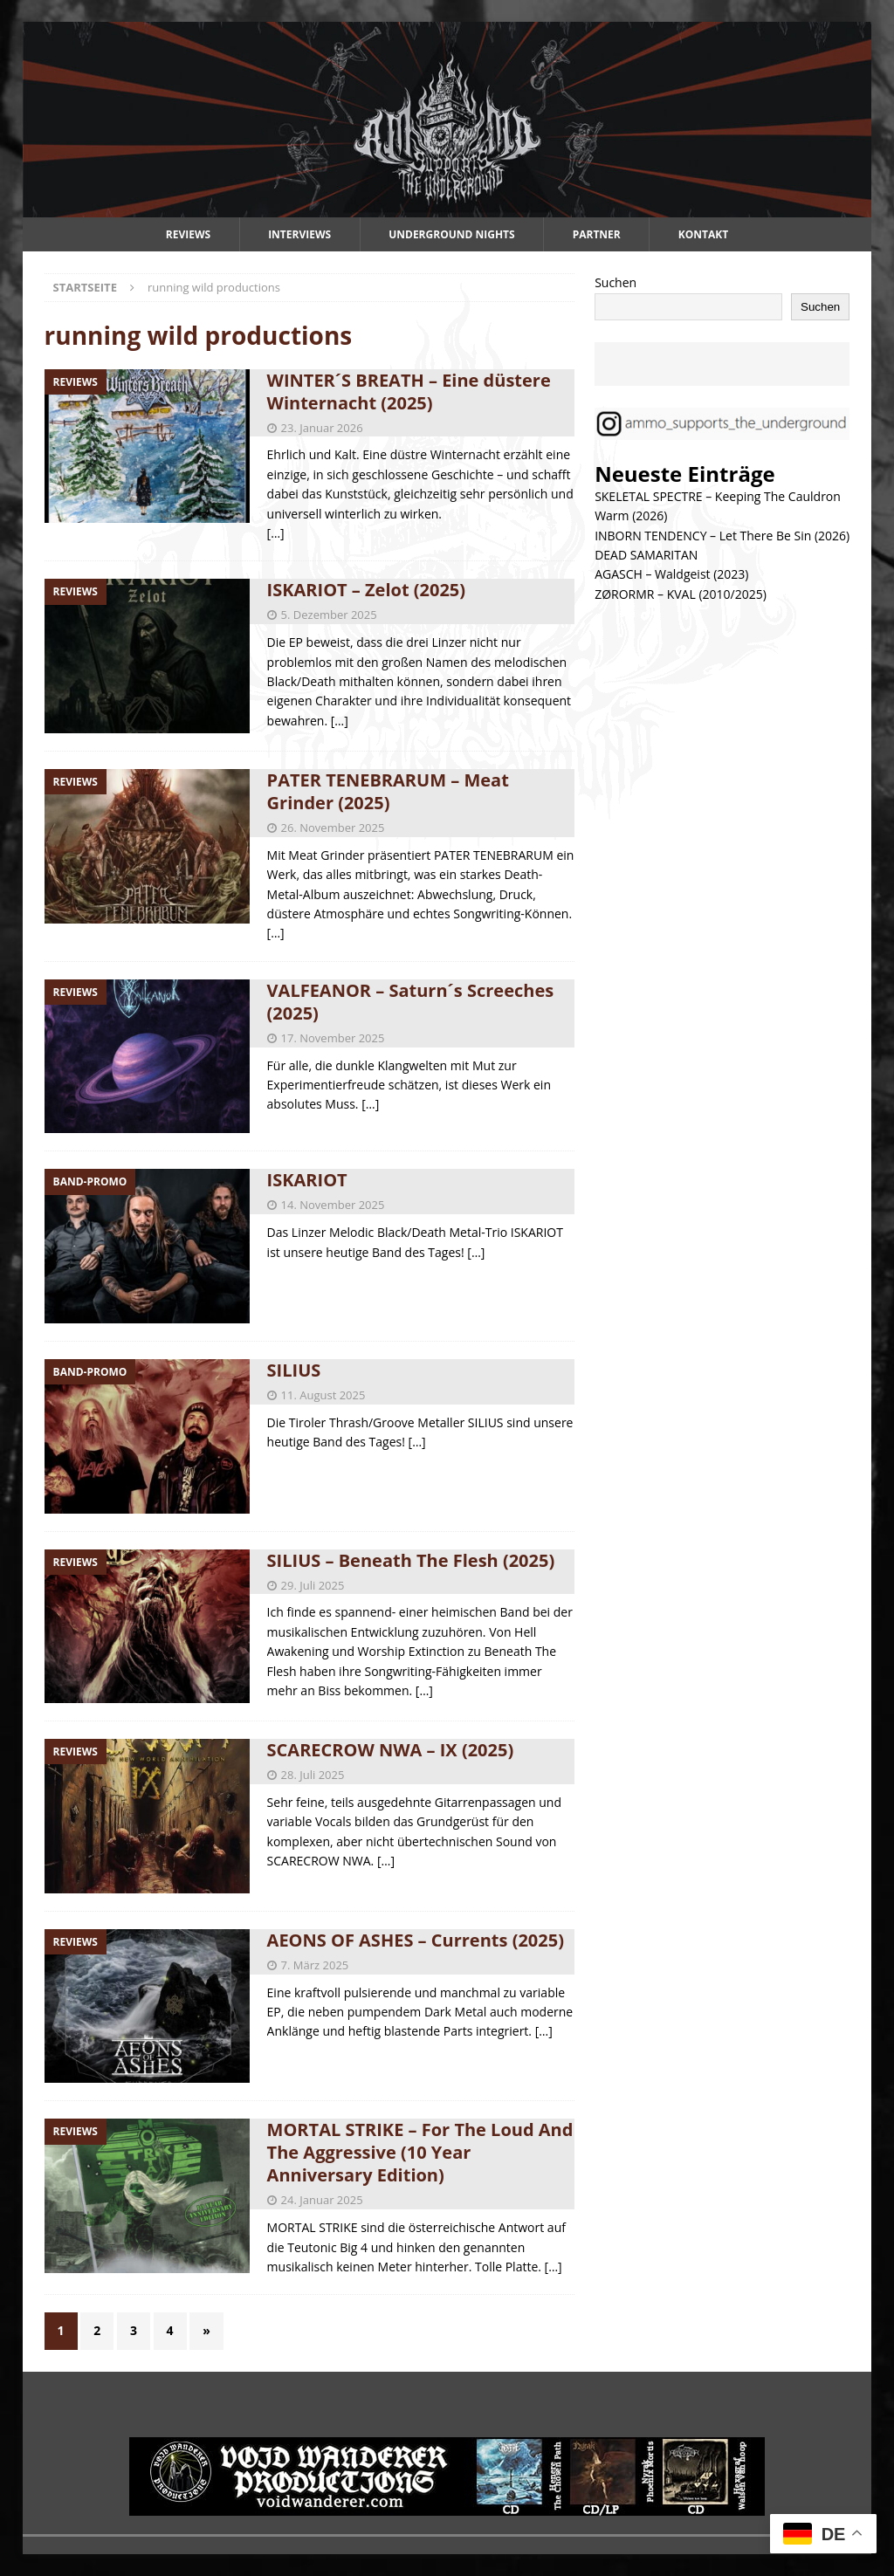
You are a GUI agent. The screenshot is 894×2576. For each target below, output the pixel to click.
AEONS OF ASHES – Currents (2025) (415, 1940)
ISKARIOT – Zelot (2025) (366, 589)
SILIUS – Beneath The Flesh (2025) (411, 1560)
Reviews (188, 234)
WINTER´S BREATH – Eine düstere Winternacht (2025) (409, 391)
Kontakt (703, 234)
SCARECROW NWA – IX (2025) (390, 1750)
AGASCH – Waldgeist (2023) (671, 574)
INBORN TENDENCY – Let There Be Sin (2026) (722, 535)
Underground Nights (452, 234)
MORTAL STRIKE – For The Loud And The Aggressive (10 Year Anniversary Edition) (420, 2152)
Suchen (615, 282)
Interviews (299, 234)
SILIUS (294, 1370)
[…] (276, 533)
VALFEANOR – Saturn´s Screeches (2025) (410, 1002)
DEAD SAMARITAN (646, 554)
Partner (597, 234)
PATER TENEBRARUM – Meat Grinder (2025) (388, 791)
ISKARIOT (307, 1180)
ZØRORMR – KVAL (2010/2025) (681, 594)
